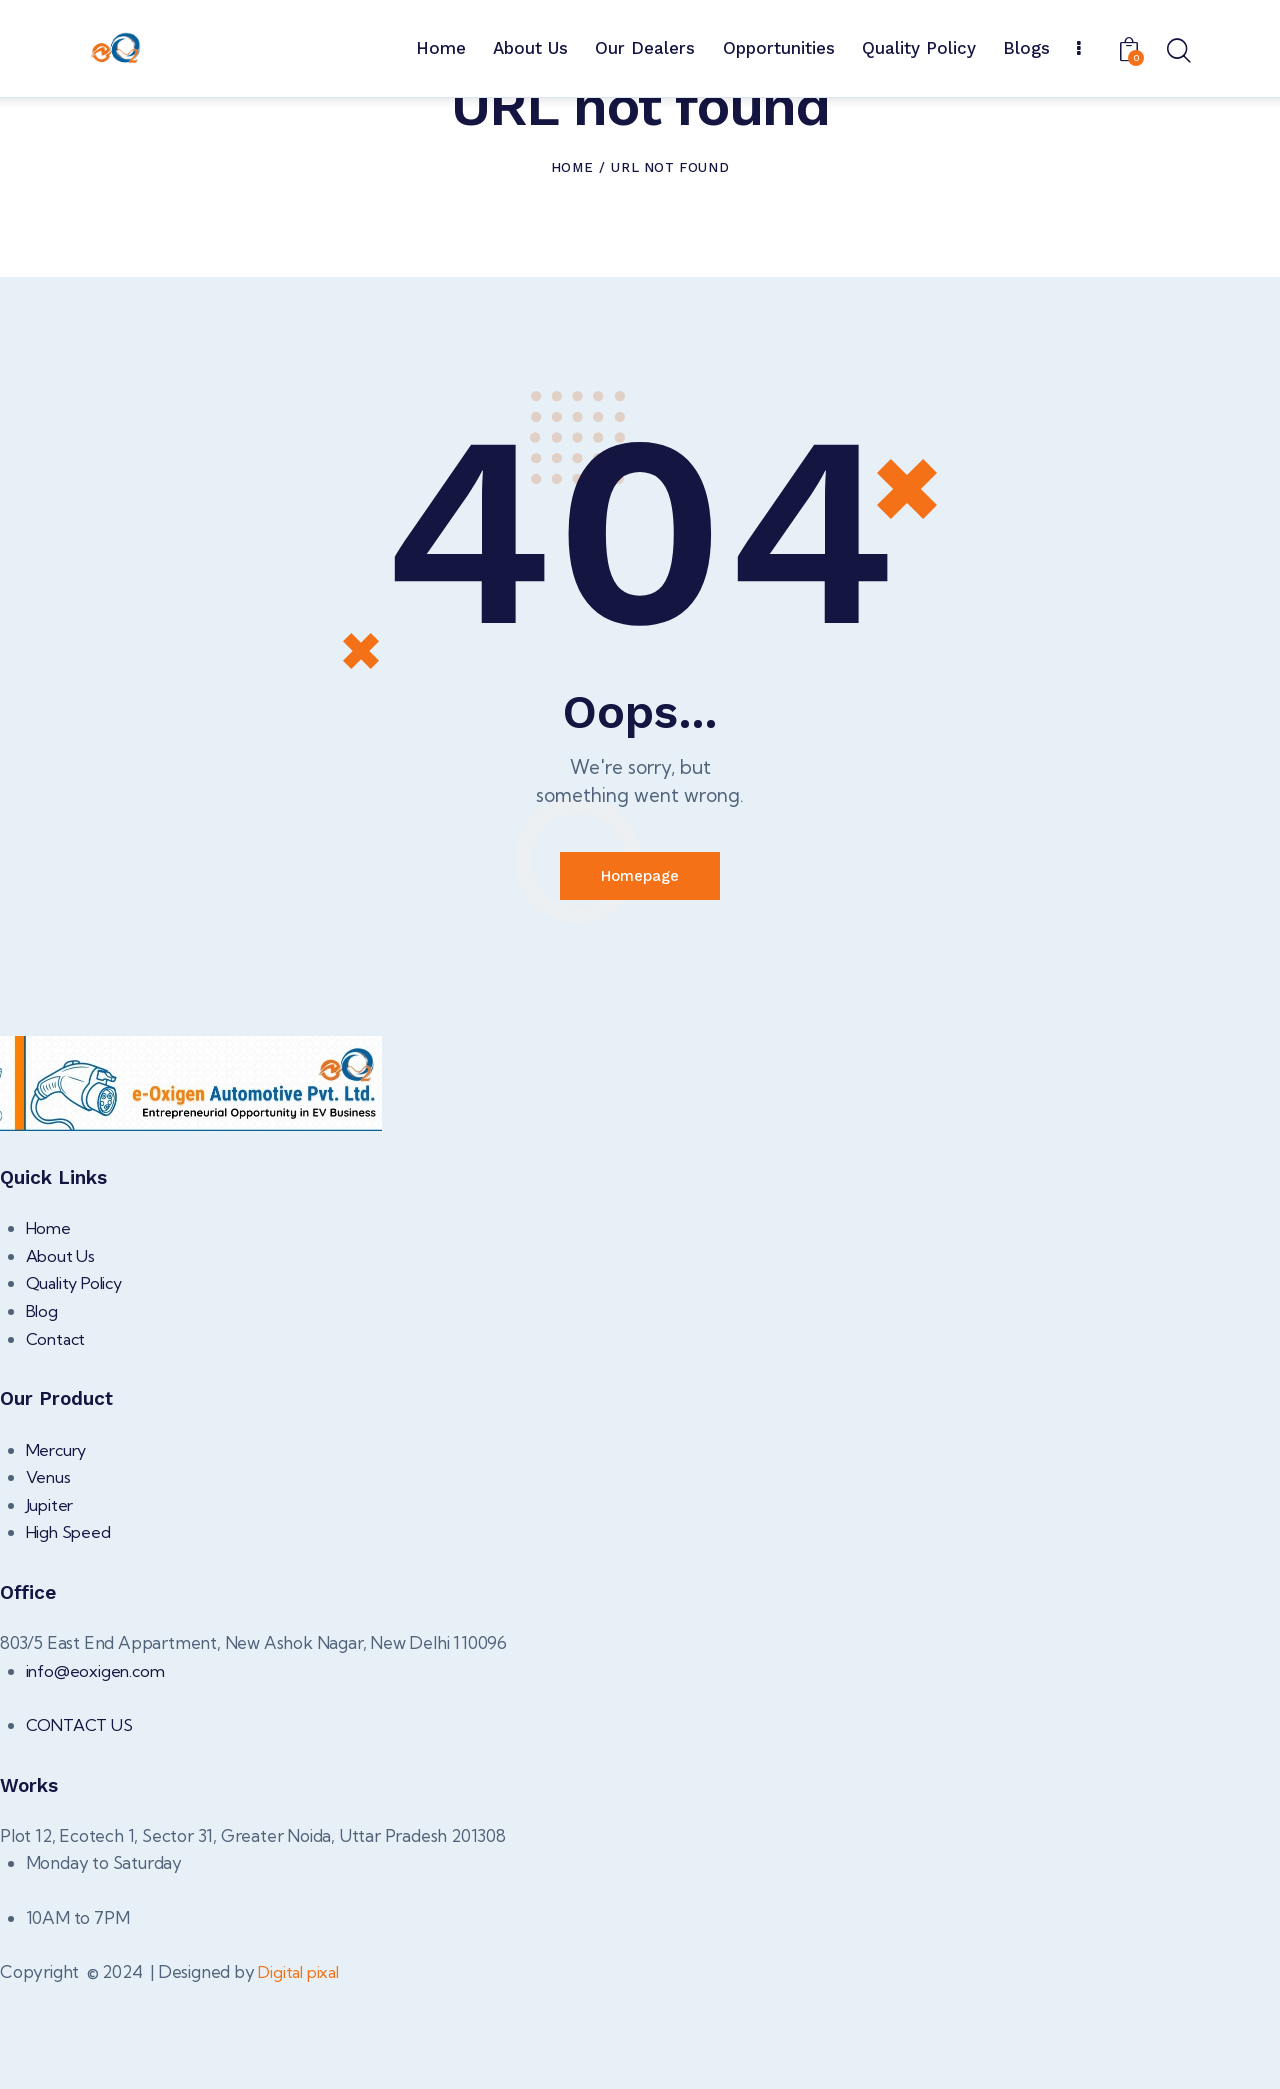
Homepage (640, 975)
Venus (49, 1578)
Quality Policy (78, 1385)
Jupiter (51, 1606)
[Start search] (1177, 52)
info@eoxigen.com (97, 1772)
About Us (62, 1357)
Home (572, 265)
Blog (43, 1412)
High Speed (70, 1633)
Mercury (59, 1551)
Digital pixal (301, 2073)
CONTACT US (82, 1826)
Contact (58, 1440)
